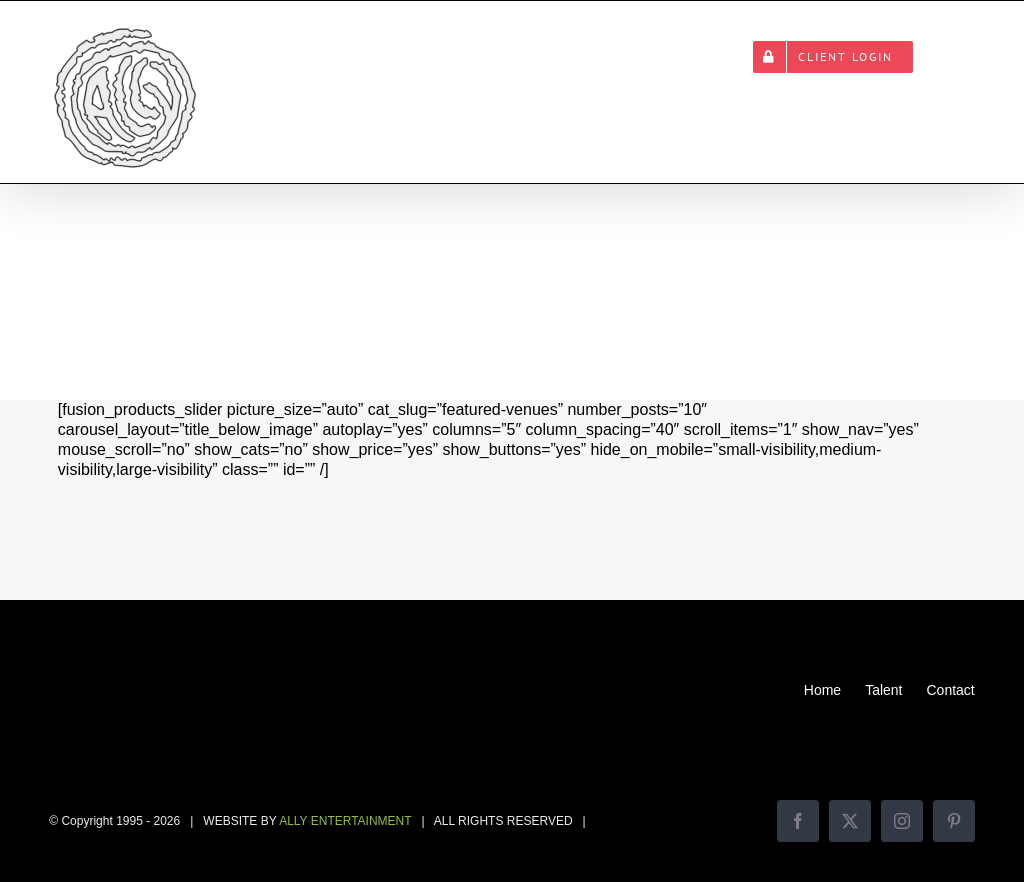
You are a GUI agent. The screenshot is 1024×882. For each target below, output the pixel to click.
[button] (944, 57)
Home (822, 690)
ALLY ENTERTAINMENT (345, 821)
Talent (883, 690)
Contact (950, 690)
